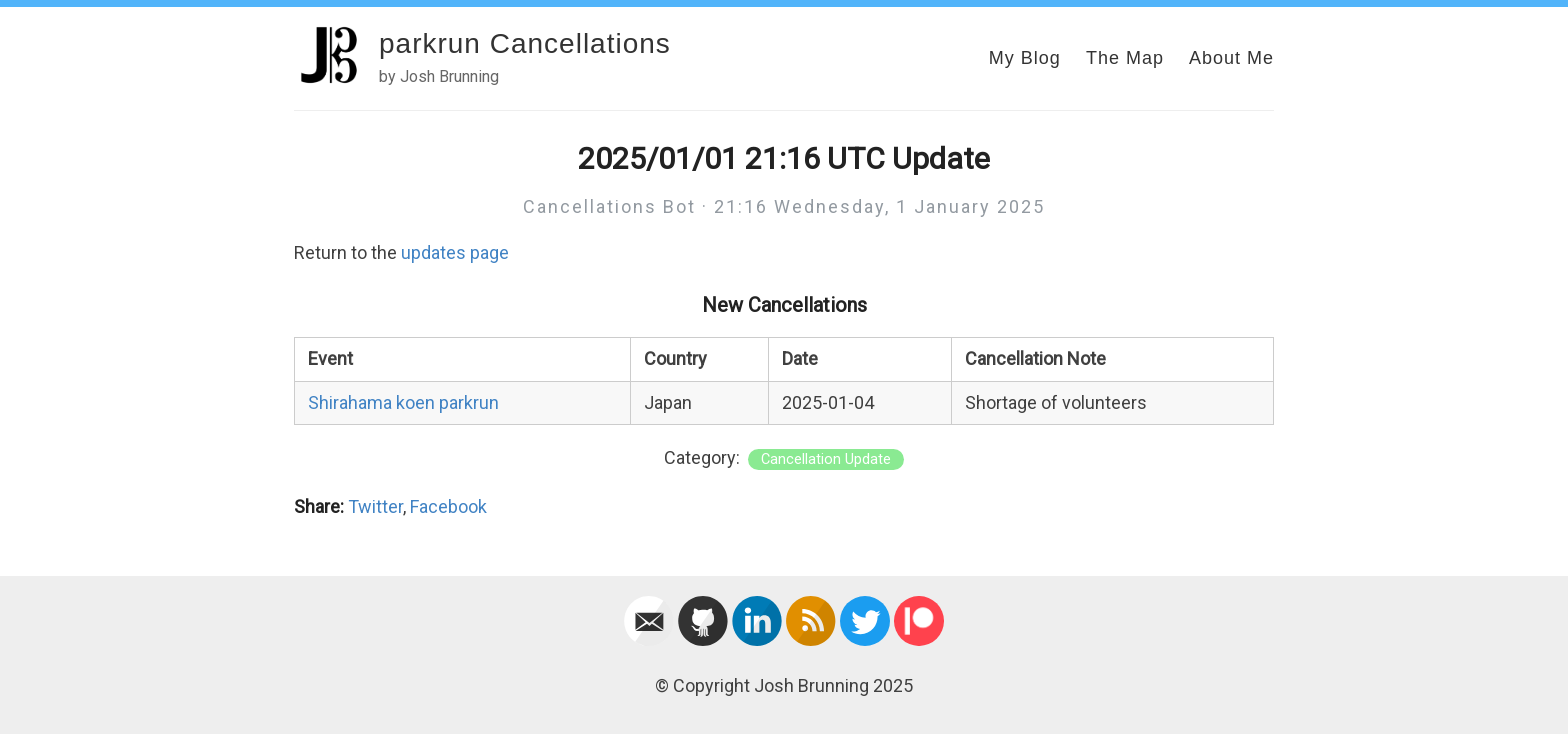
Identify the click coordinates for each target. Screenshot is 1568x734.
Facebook (448, 506)
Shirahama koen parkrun (403, 402)
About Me (1231, 58)
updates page (455, 252)
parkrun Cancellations (525, 43)
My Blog (1025, 58)
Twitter (375, 506)
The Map (1125, 58)
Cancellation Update (826, 459)
